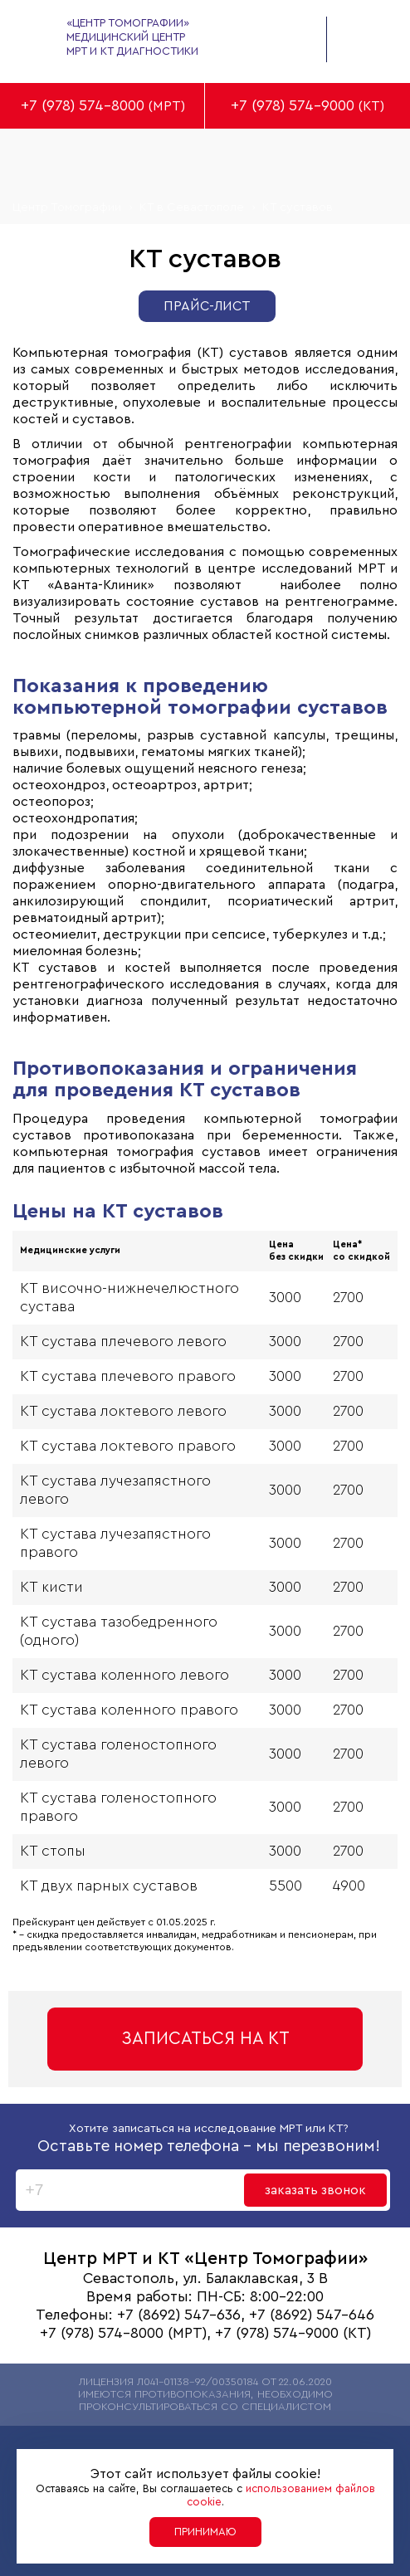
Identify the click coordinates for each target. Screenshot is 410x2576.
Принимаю (205, 2531)
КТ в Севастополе (191, 207)
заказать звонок (315, 2190)
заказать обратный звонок (286, 37)
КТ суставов (297, 207)
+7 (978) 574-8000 (82, 106)
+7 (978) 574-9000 (292, 106)
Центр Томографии (66, 207)
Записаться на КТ (205, 2038)
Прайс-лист (207, 306)
